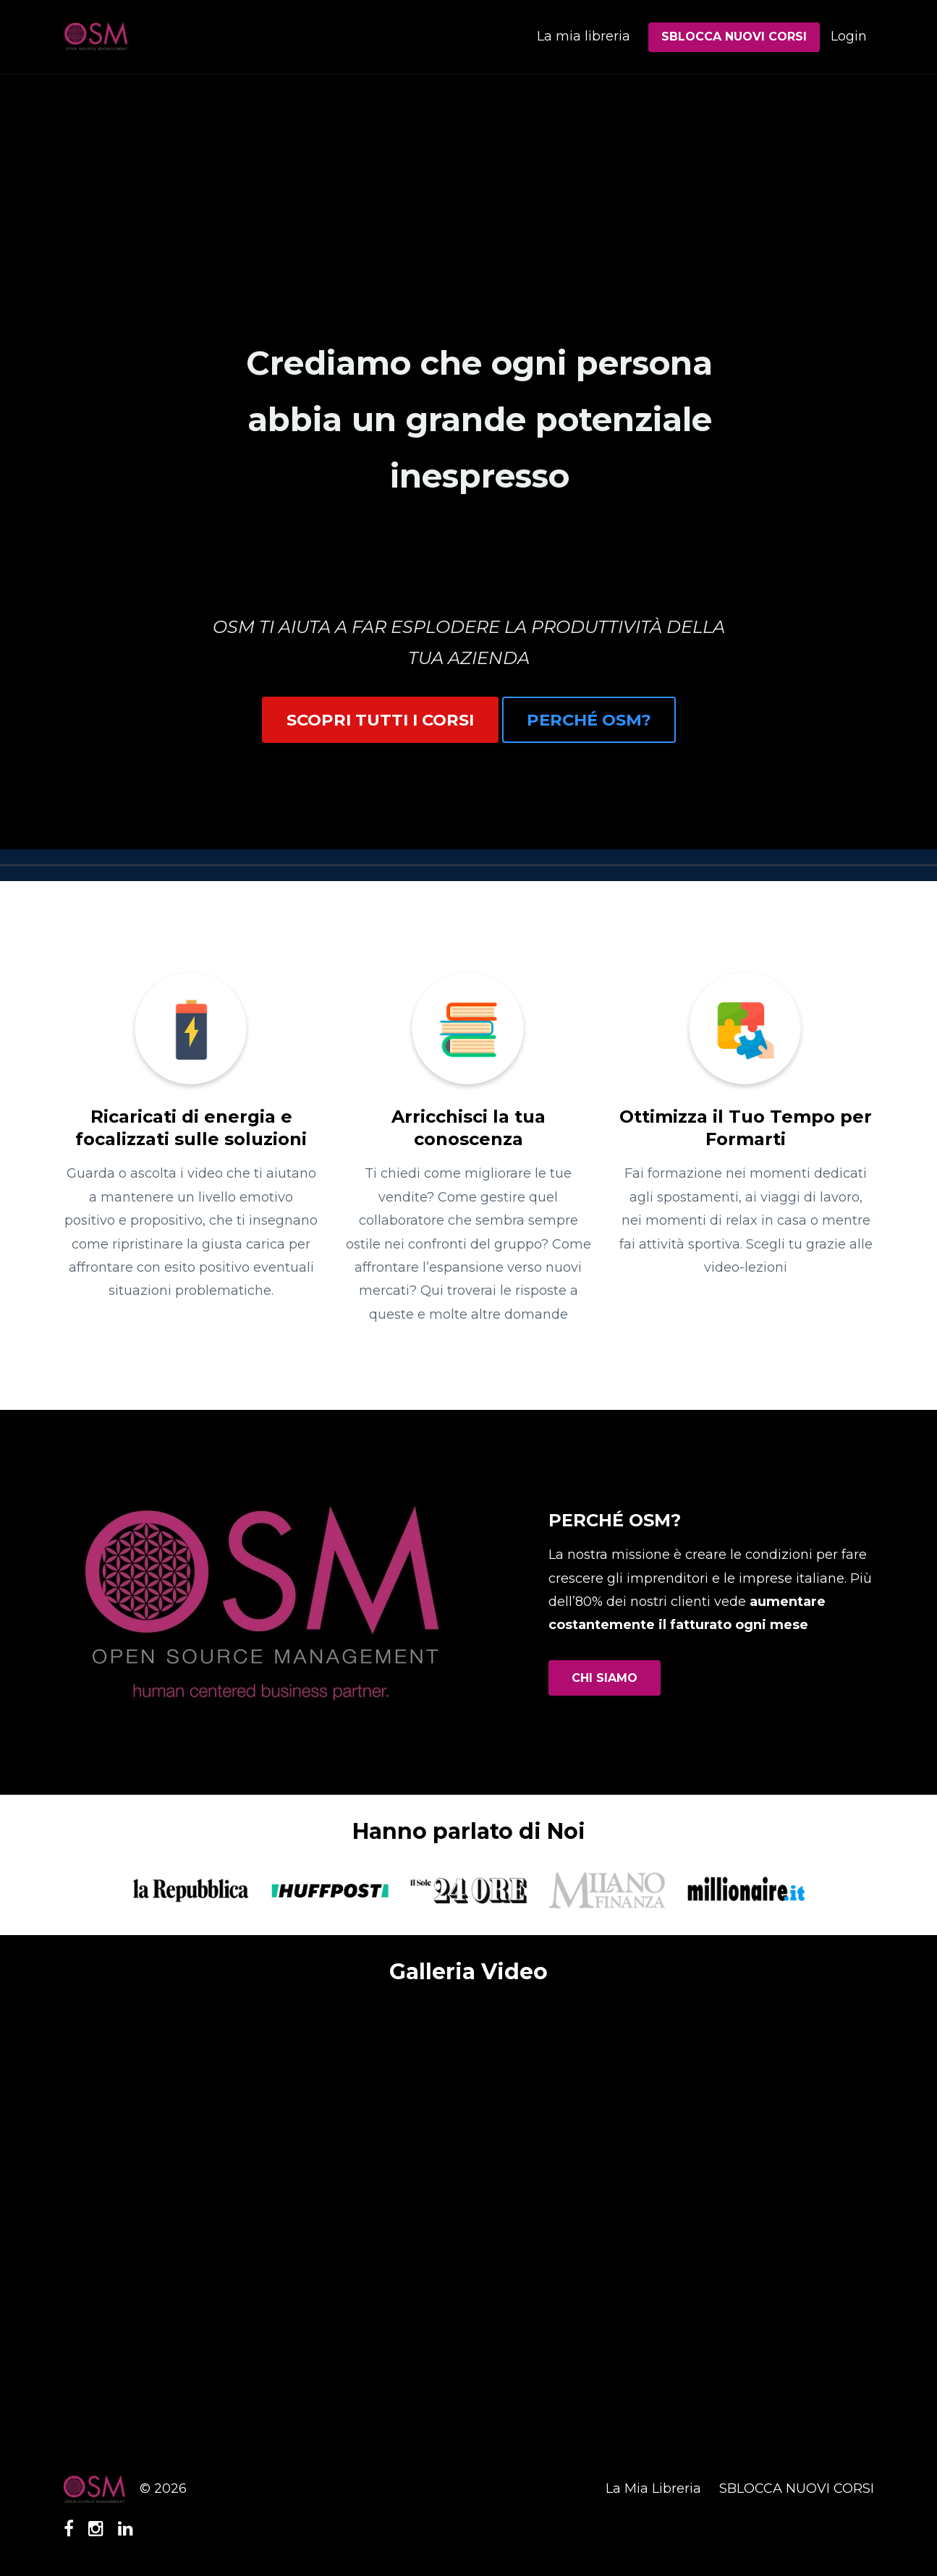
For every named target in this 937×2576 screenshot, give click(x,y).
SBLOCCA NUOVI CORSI (734, 36)
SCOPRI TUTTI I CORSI (380, 720)
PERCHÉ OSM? (589, 720)
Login (849, 36)
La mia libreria (583, 36)
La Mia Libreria (653, 2488)
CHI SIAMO (604, 1678)
